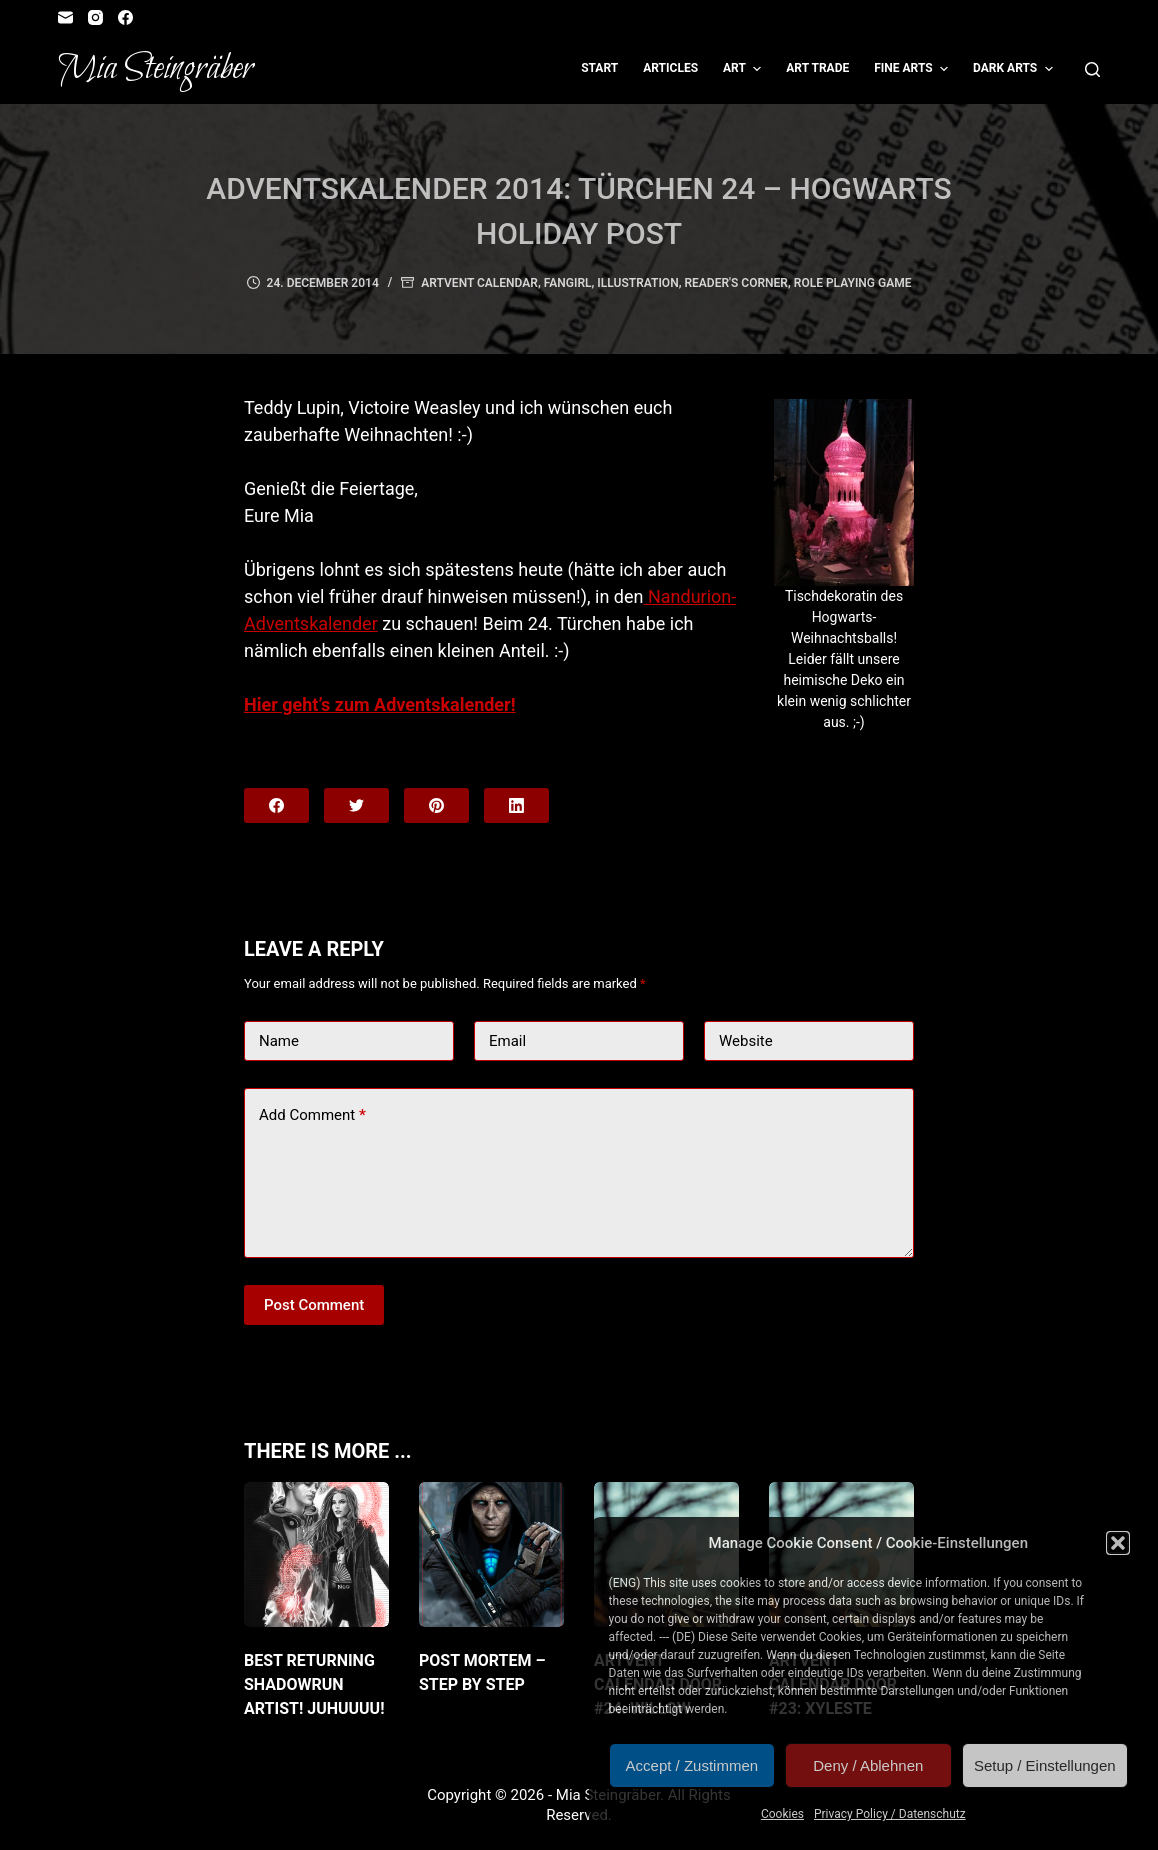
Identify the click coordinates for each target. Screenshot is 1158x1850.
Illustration (637, 283)
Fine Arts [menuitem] (913, 69)
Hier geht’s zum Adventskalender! (380, 704)
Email (507, 1041)
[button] (1118, 1543)
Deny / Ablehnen (868, 1765)
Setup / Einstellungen (1045, 1765)
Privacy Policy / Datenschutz (890, 1814)
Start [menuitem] (599, 68)
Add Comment (312, 1115)
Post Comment (314, 1305)
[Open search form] (1092, 69)
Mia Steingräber (155, 69)
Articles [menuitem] (670, 68)
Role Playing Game (853, 283)
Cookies (782, 1814)
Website (746, 1041)
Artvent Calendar (479, 283)
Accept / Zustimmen (692, 1765)
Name (279, 1041)
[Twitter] (356, 805)
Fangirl (568, 283)
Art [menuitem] (744, 69)
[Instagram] (95, 17)
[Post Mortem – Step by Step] (491, 1554)
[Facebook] (125, 17)
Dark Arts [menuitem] (1015, 69)
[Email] (65, 17)
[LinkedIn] (516, 805)
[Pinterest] (436, 805)
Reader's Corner (736, 283)
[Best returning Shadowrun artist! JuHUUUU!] (316, 1554)
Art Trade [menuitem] (817, 68)
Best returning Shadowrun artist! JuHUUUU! (314, 1684)
